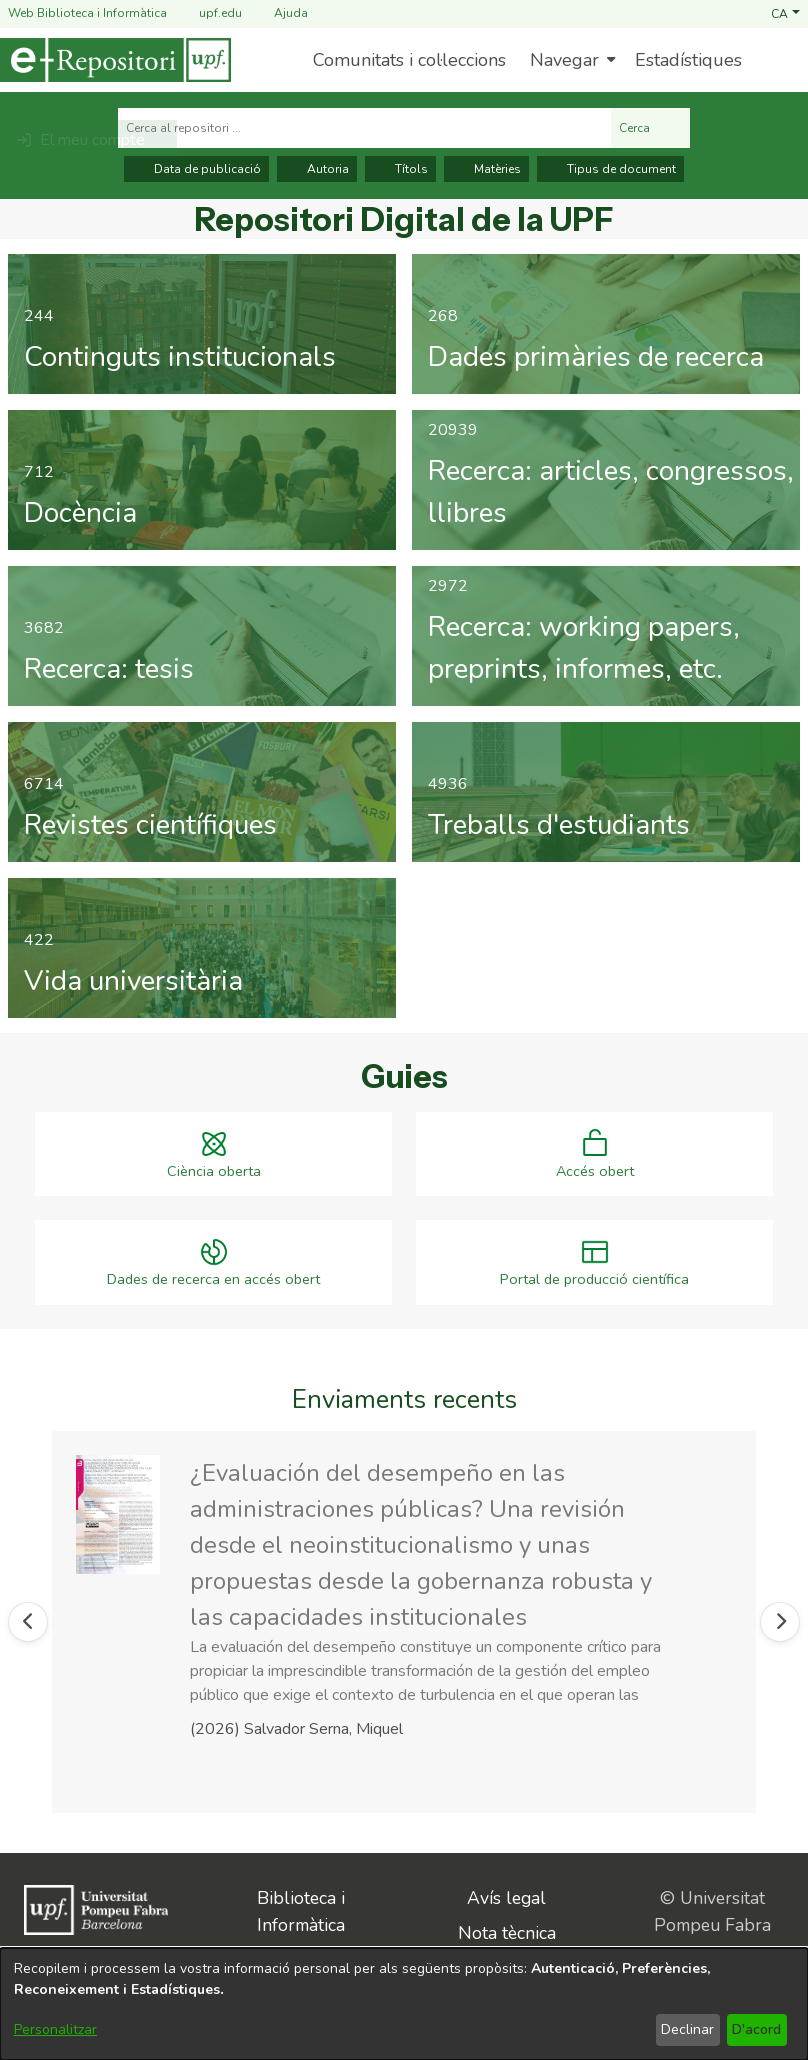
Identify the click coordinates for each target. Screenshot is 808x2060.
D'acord (756, 2029)
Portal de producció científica (594, 1279)
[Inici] (115, 60)
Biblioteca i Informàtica (301, 1909)
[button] (785, 13)
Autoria (317, 169)
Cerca (650, 128)
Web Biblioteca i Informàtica (87, 13)
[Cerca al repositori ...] (364, 128)
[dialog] (404, 2004)
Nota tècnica (507, 1930)
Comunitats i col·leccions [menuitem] (409, 60)
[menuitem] (570, 60)
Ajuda (279, 13)
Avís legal (506, 1896)
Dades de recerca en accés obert (213, 1279)
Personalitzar (55, 2029)
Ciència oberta (214, 1173)
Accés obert (595, 1173)
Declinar (687, 2029)
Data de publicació (196, 169)
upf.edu (208, 13)
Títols (400, 169)
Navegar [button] (564, 60)
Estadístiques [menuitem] (688, 60)
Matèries (486, 169)
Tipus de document (610, 169)
